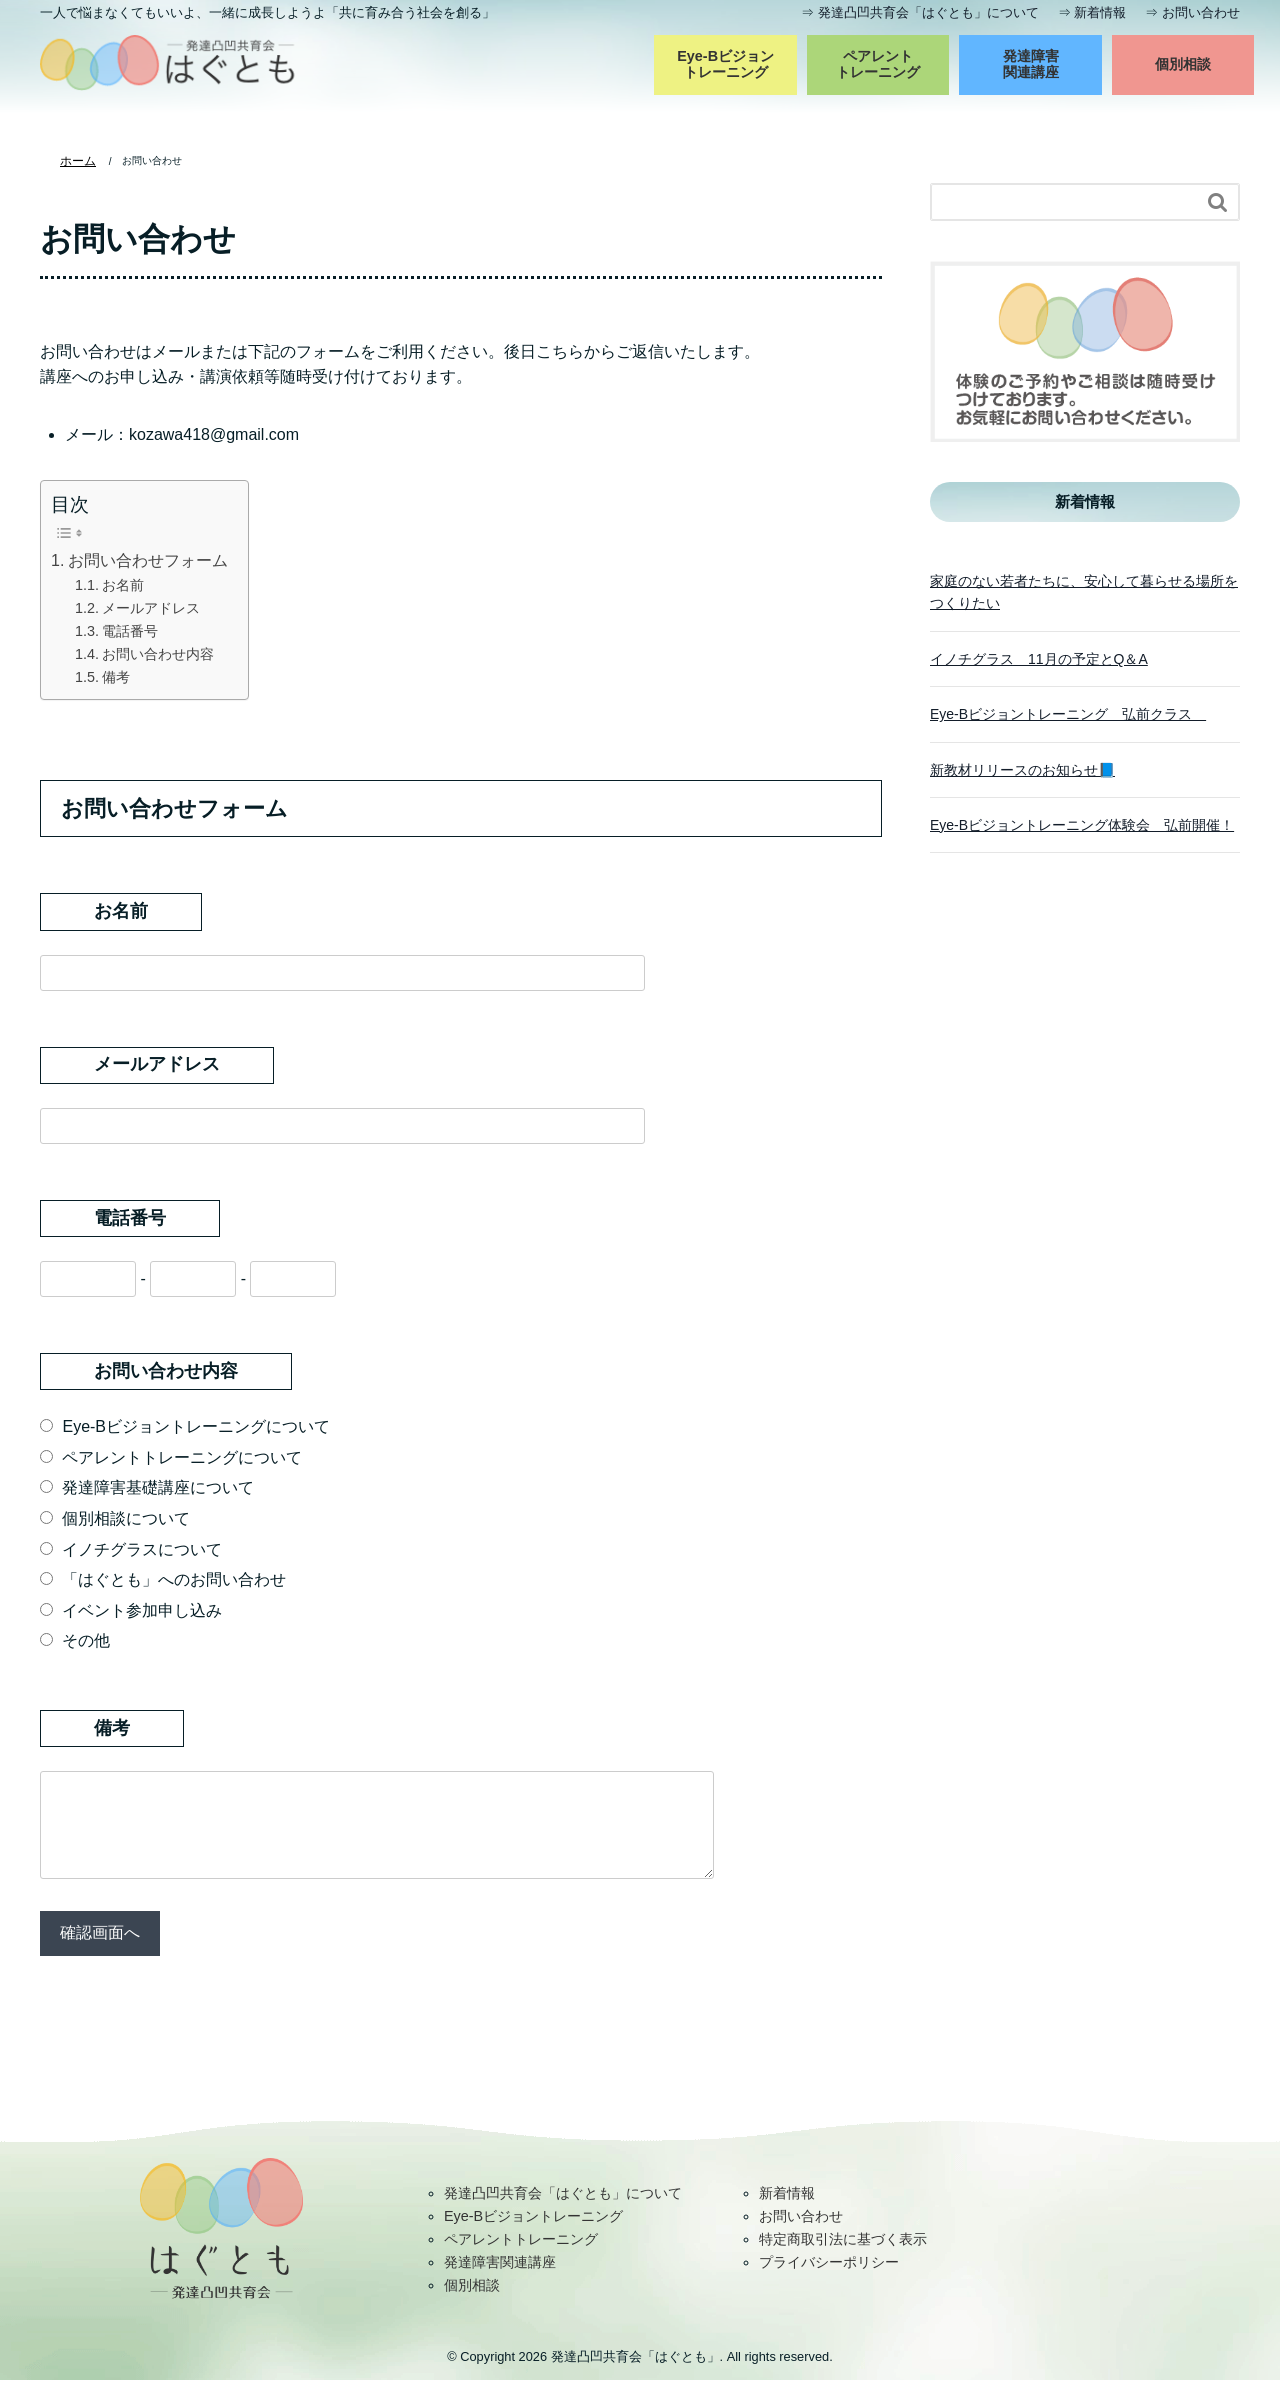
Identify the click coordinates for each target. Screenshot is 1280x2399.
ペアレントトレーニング (878, 64)
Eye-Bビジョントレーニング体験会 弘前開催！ (1082, 824)
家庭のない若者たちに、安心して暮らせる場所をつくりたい (1084, 591)
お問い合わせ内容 (158, 653)
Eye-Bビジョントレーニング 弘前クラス (1068, 713)
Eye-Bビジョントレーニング (725, 64)
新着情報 (1100, 12)
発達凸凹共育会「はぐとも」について (928, 12)
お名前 (123, 584)
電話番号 (130, 630)
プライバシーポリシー (829, 2281)
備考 (116, 676)
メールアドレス (151, 607)
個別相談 (1183, 64)
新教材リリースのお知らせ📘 (1022, 769)
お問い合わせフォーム (148, 559)
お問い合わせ (1201, 12)
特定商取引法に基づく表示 (843, 2258)
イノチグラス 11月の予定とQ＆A (1039, 658)
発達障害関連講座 (1031, 64)
